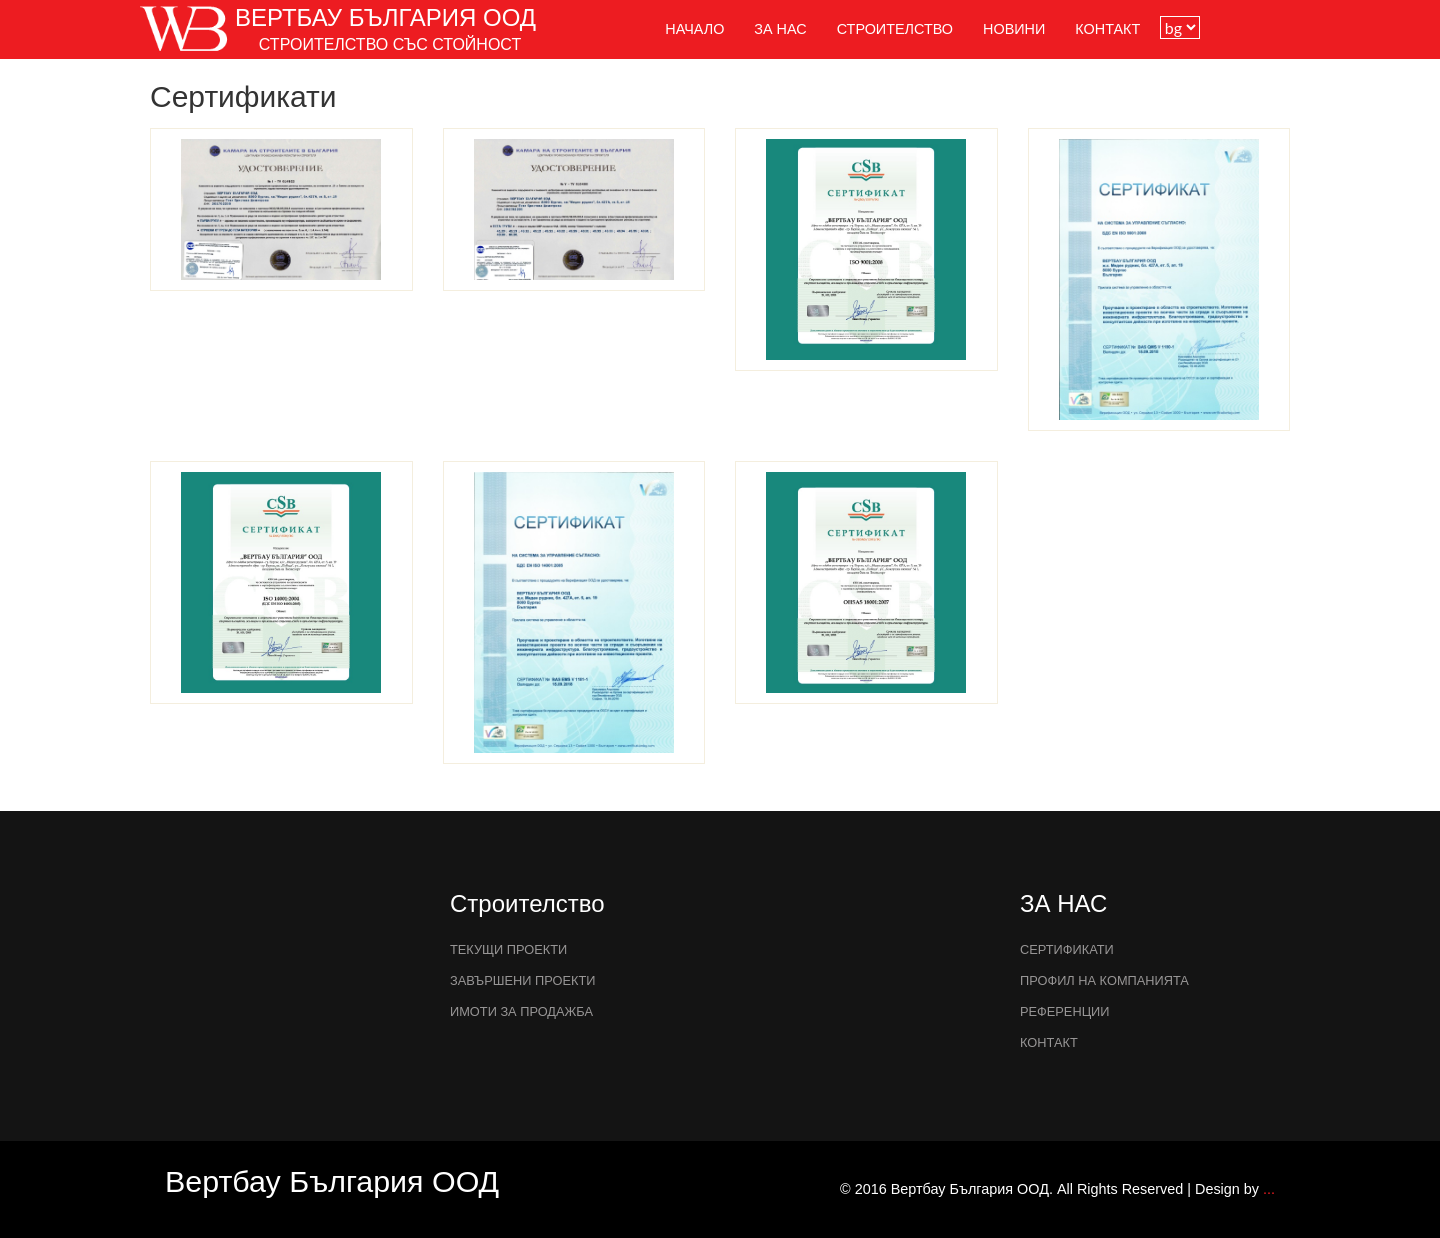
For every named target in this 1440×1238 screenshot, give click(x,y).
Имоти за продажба (521, 1011)
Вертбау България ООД (332, 1181)
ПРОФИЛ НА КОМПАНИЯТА (1104, 980)
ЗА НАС (780, 29)
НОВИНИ (1014, 29)
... (1269, 1189)
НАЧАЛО (694, 29)
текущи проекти (508, 949)
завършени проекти (522, 980)
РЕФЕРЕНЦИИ (1065, 1011)
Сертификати (1067, 949)
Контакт (1107, 29)
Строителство (895, 29)
